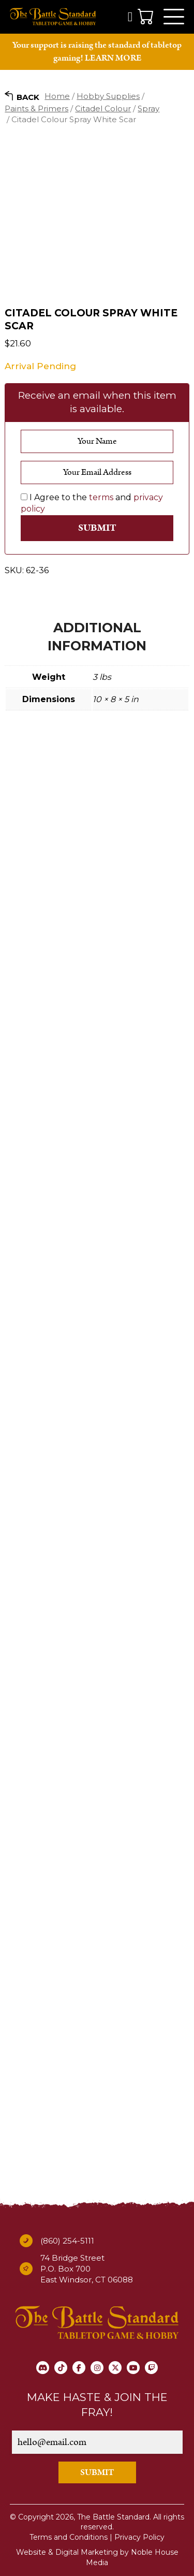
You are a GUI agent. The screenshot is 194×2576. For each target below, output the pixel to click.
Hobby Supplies (108, 96)
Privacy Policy (139, 2537)
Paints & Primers (36, 108)
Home (57, 96)
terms (101, 497)
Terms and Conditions (68, 2537)
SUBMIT (97, 2472)
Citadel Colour (103, 108)
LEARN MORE (113, 58)
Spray (148, 108)
